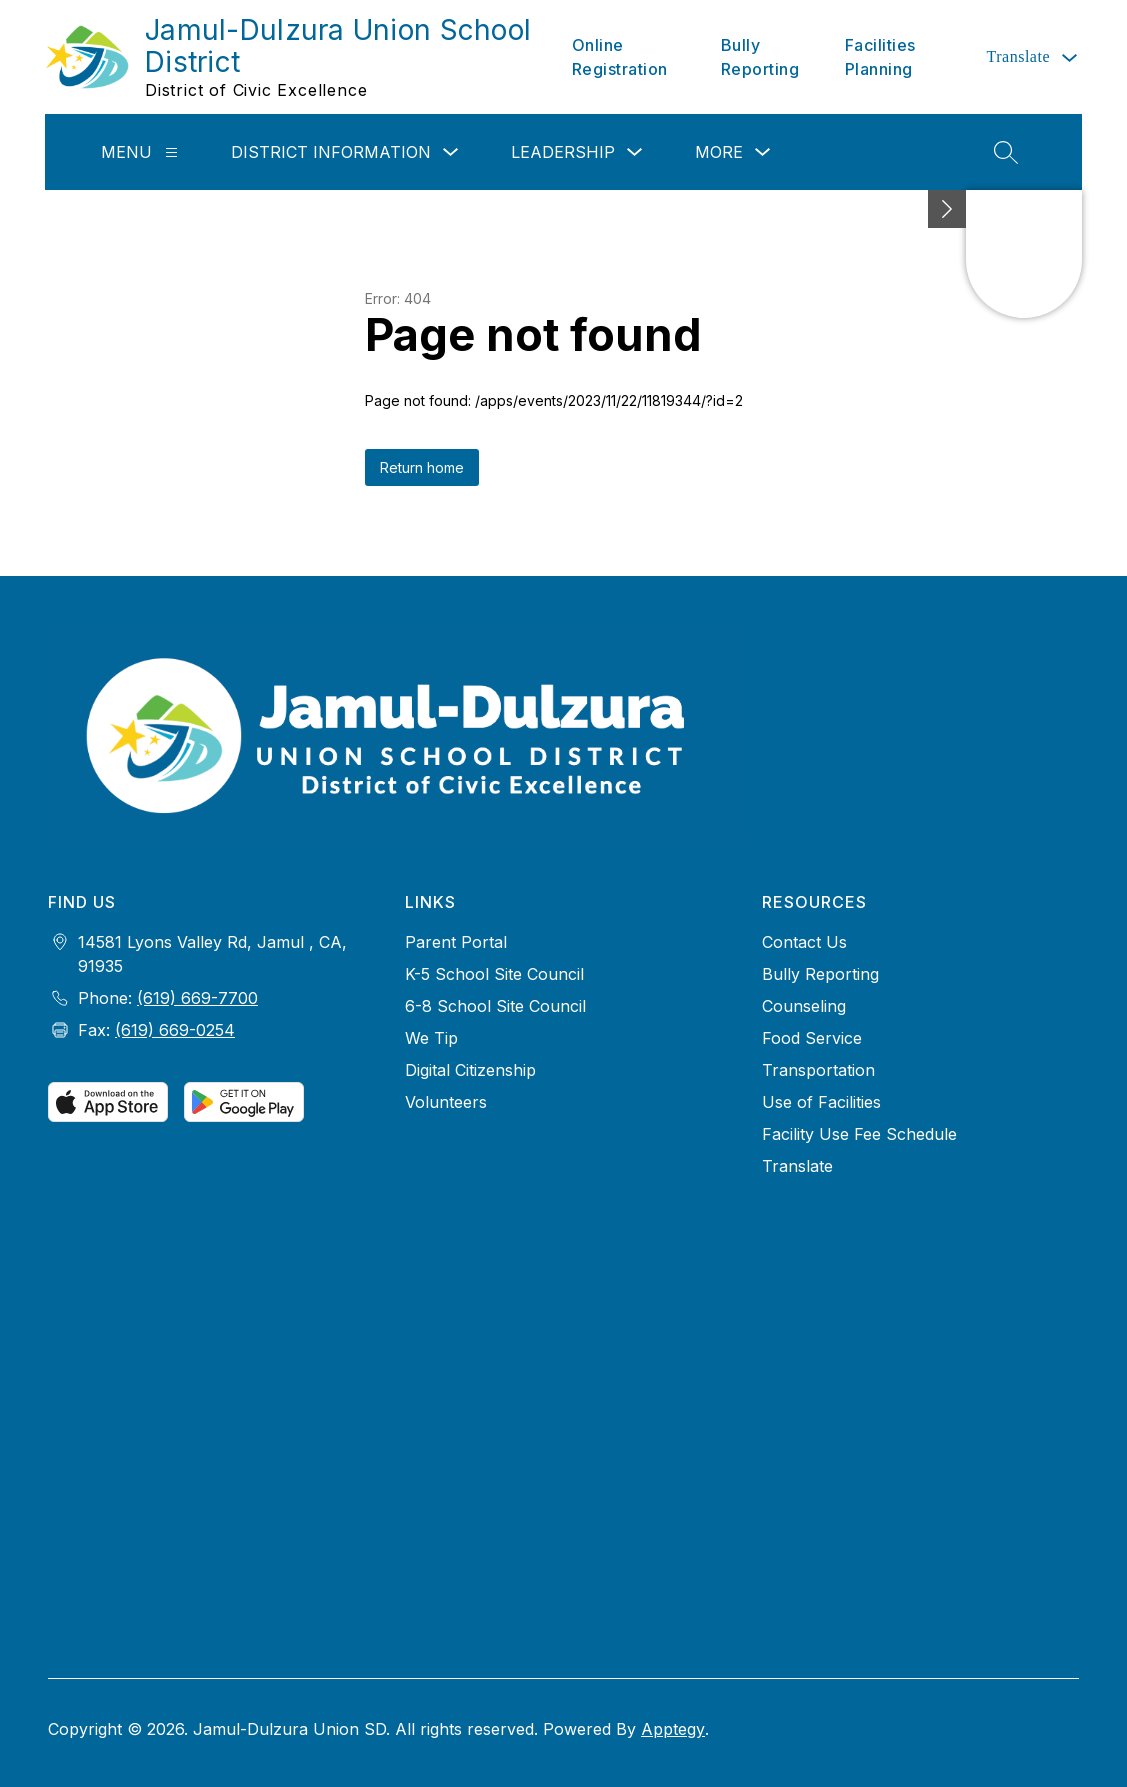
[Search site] (1006, 152)
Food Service (812, 1038)
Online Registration (620, 57)
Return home (422, 467)
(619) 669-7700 (197, 998)
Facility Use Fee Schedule (859, 1134)
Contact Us (804, 942)
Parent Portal (456, 942)
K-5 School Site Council (494, 974)
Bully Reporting (760, 57)
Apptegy (673, 1729)
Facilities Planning (880, 57)
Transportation (818, 1070)
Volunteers (446, 1102)
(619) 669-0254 (175, 1030)
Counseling (804, 1006)
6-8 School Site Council (495, 1006)
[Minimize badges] (947, 209)
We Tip (431, 1038)
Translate (797, 1166)
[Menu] (171, 152)
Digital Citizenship (470, 1070)
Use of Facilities (821, 1102)
